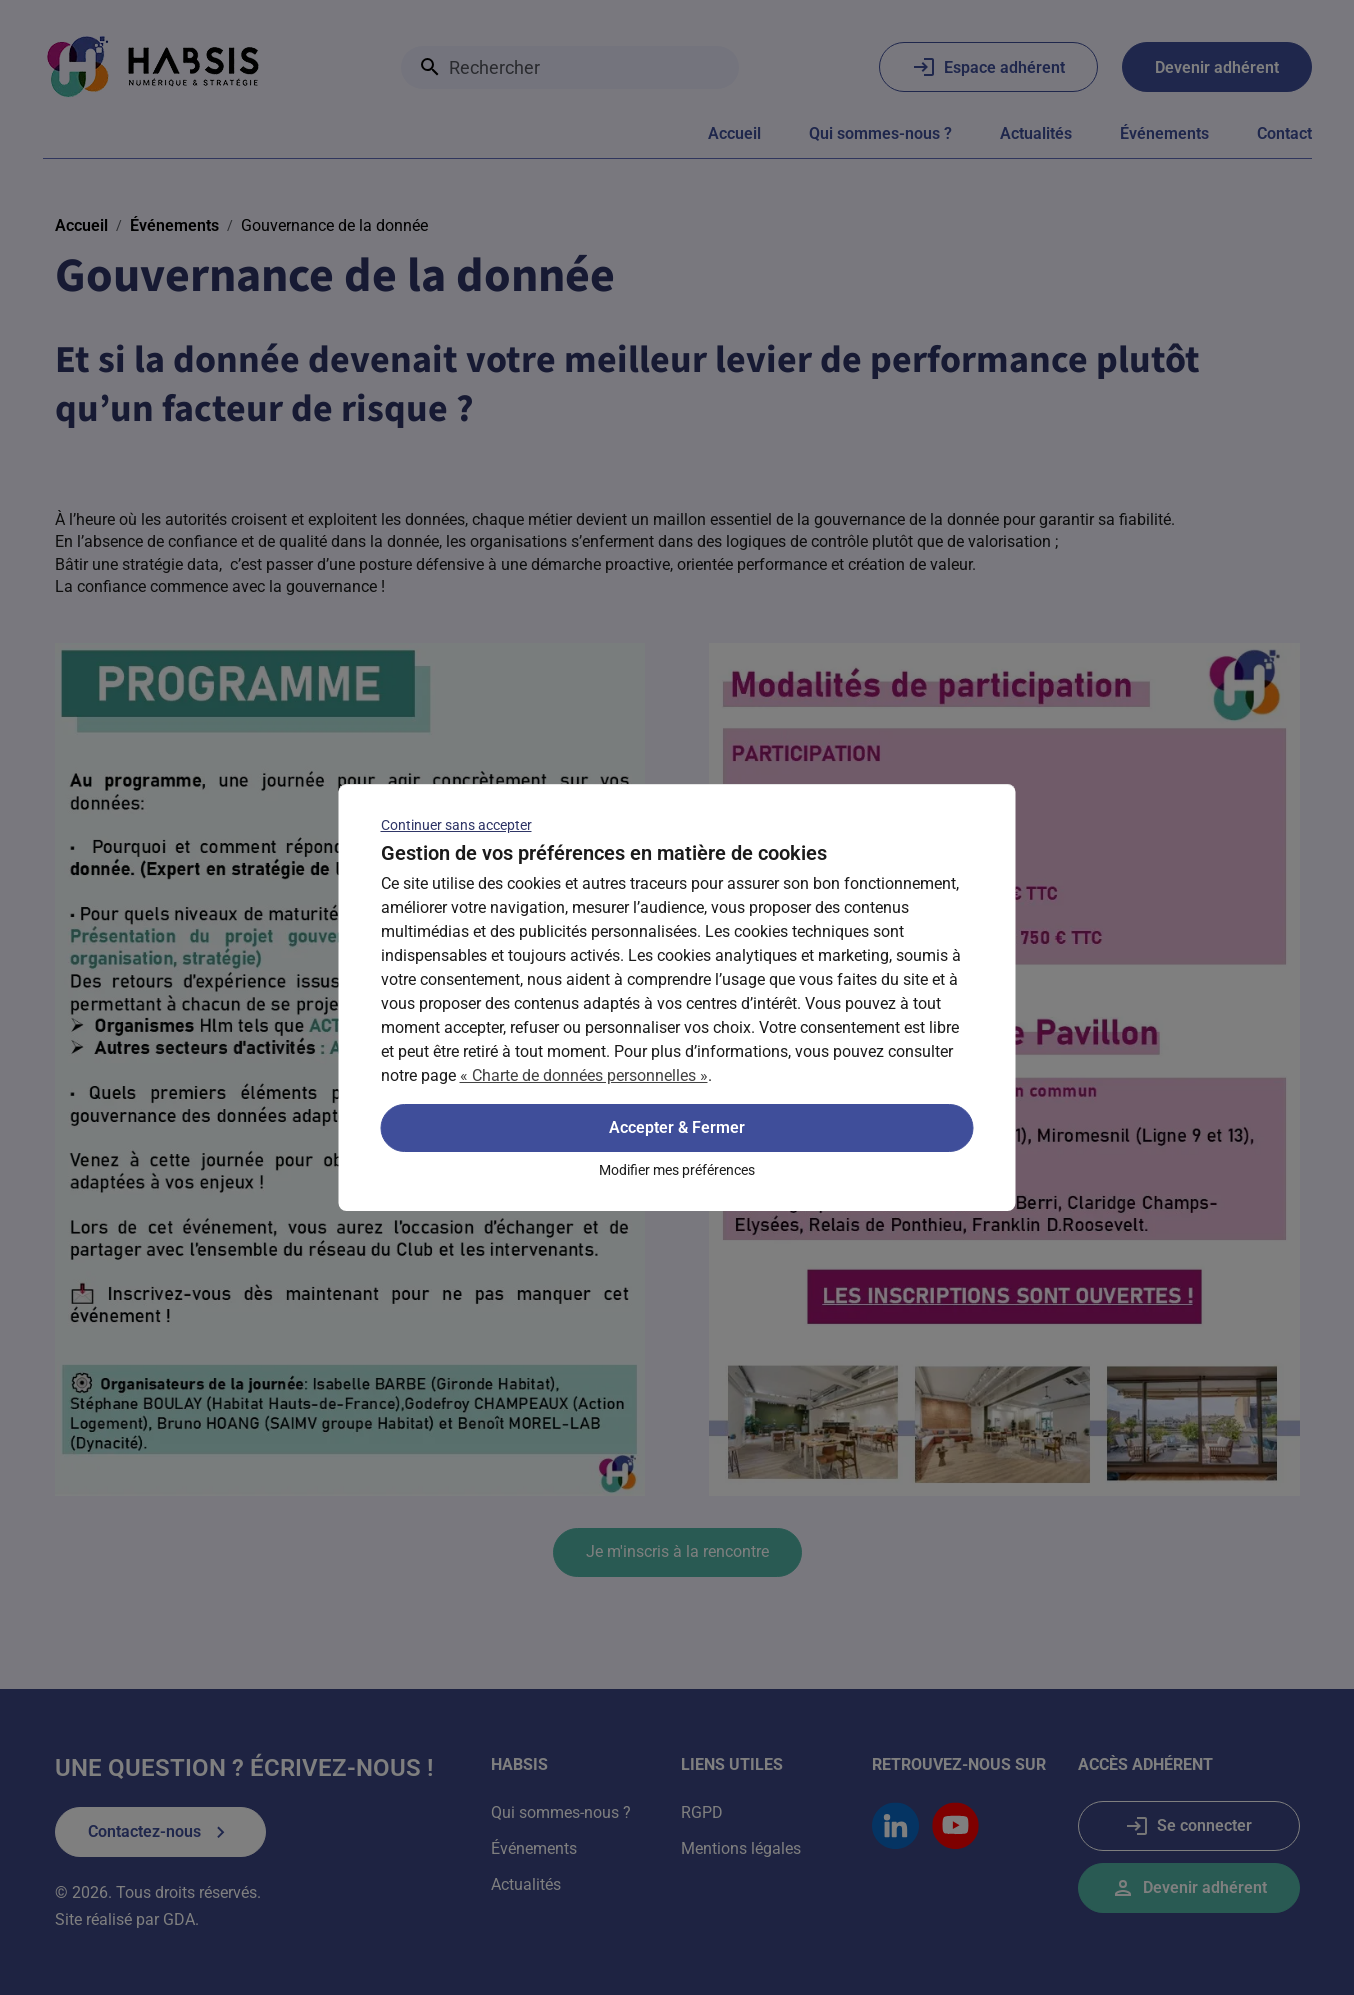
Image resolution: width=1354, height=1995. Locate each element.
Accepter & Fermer (677, 1127)
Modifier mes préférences (677, 1170)
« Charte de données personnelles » (584, 1075)
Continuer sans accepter (456, 825)
